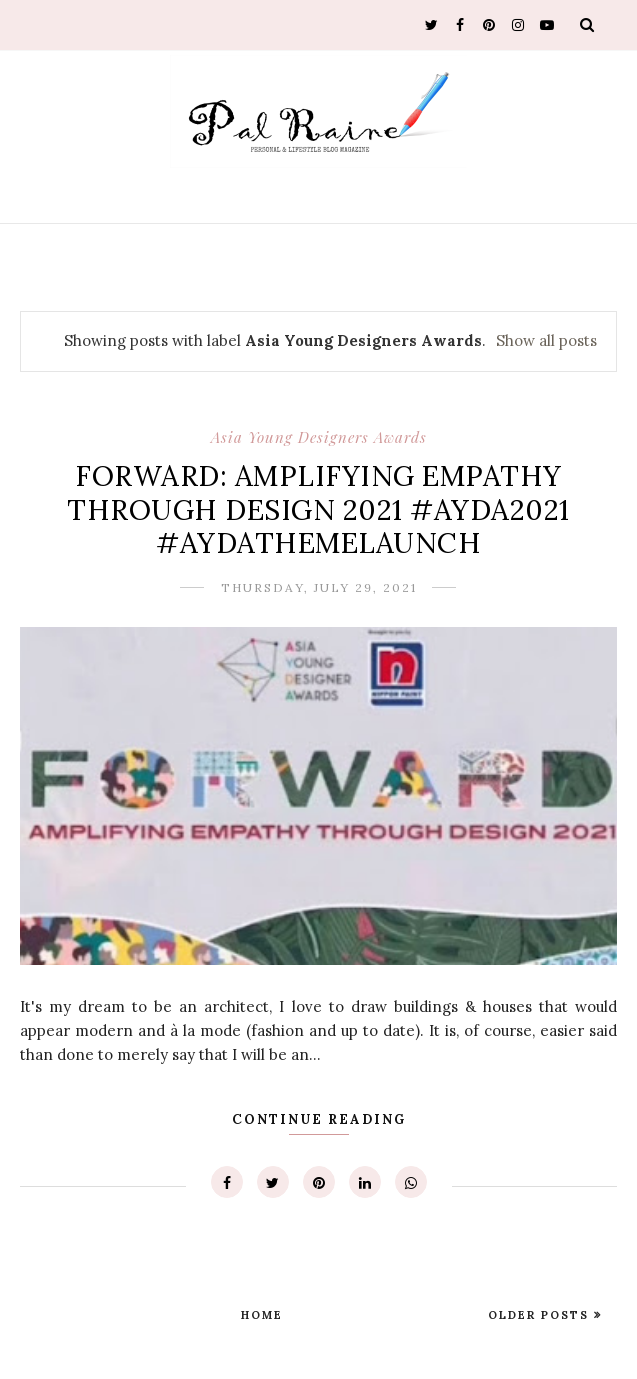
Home (262, 1315)
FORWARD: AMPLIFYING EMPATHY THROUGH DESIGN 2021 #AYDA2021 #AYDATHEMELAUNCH (318, 509)
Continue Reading (319, 1119)
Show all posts (546, 340)
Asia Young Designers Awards (319, 437)
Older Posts (541, 1315)
